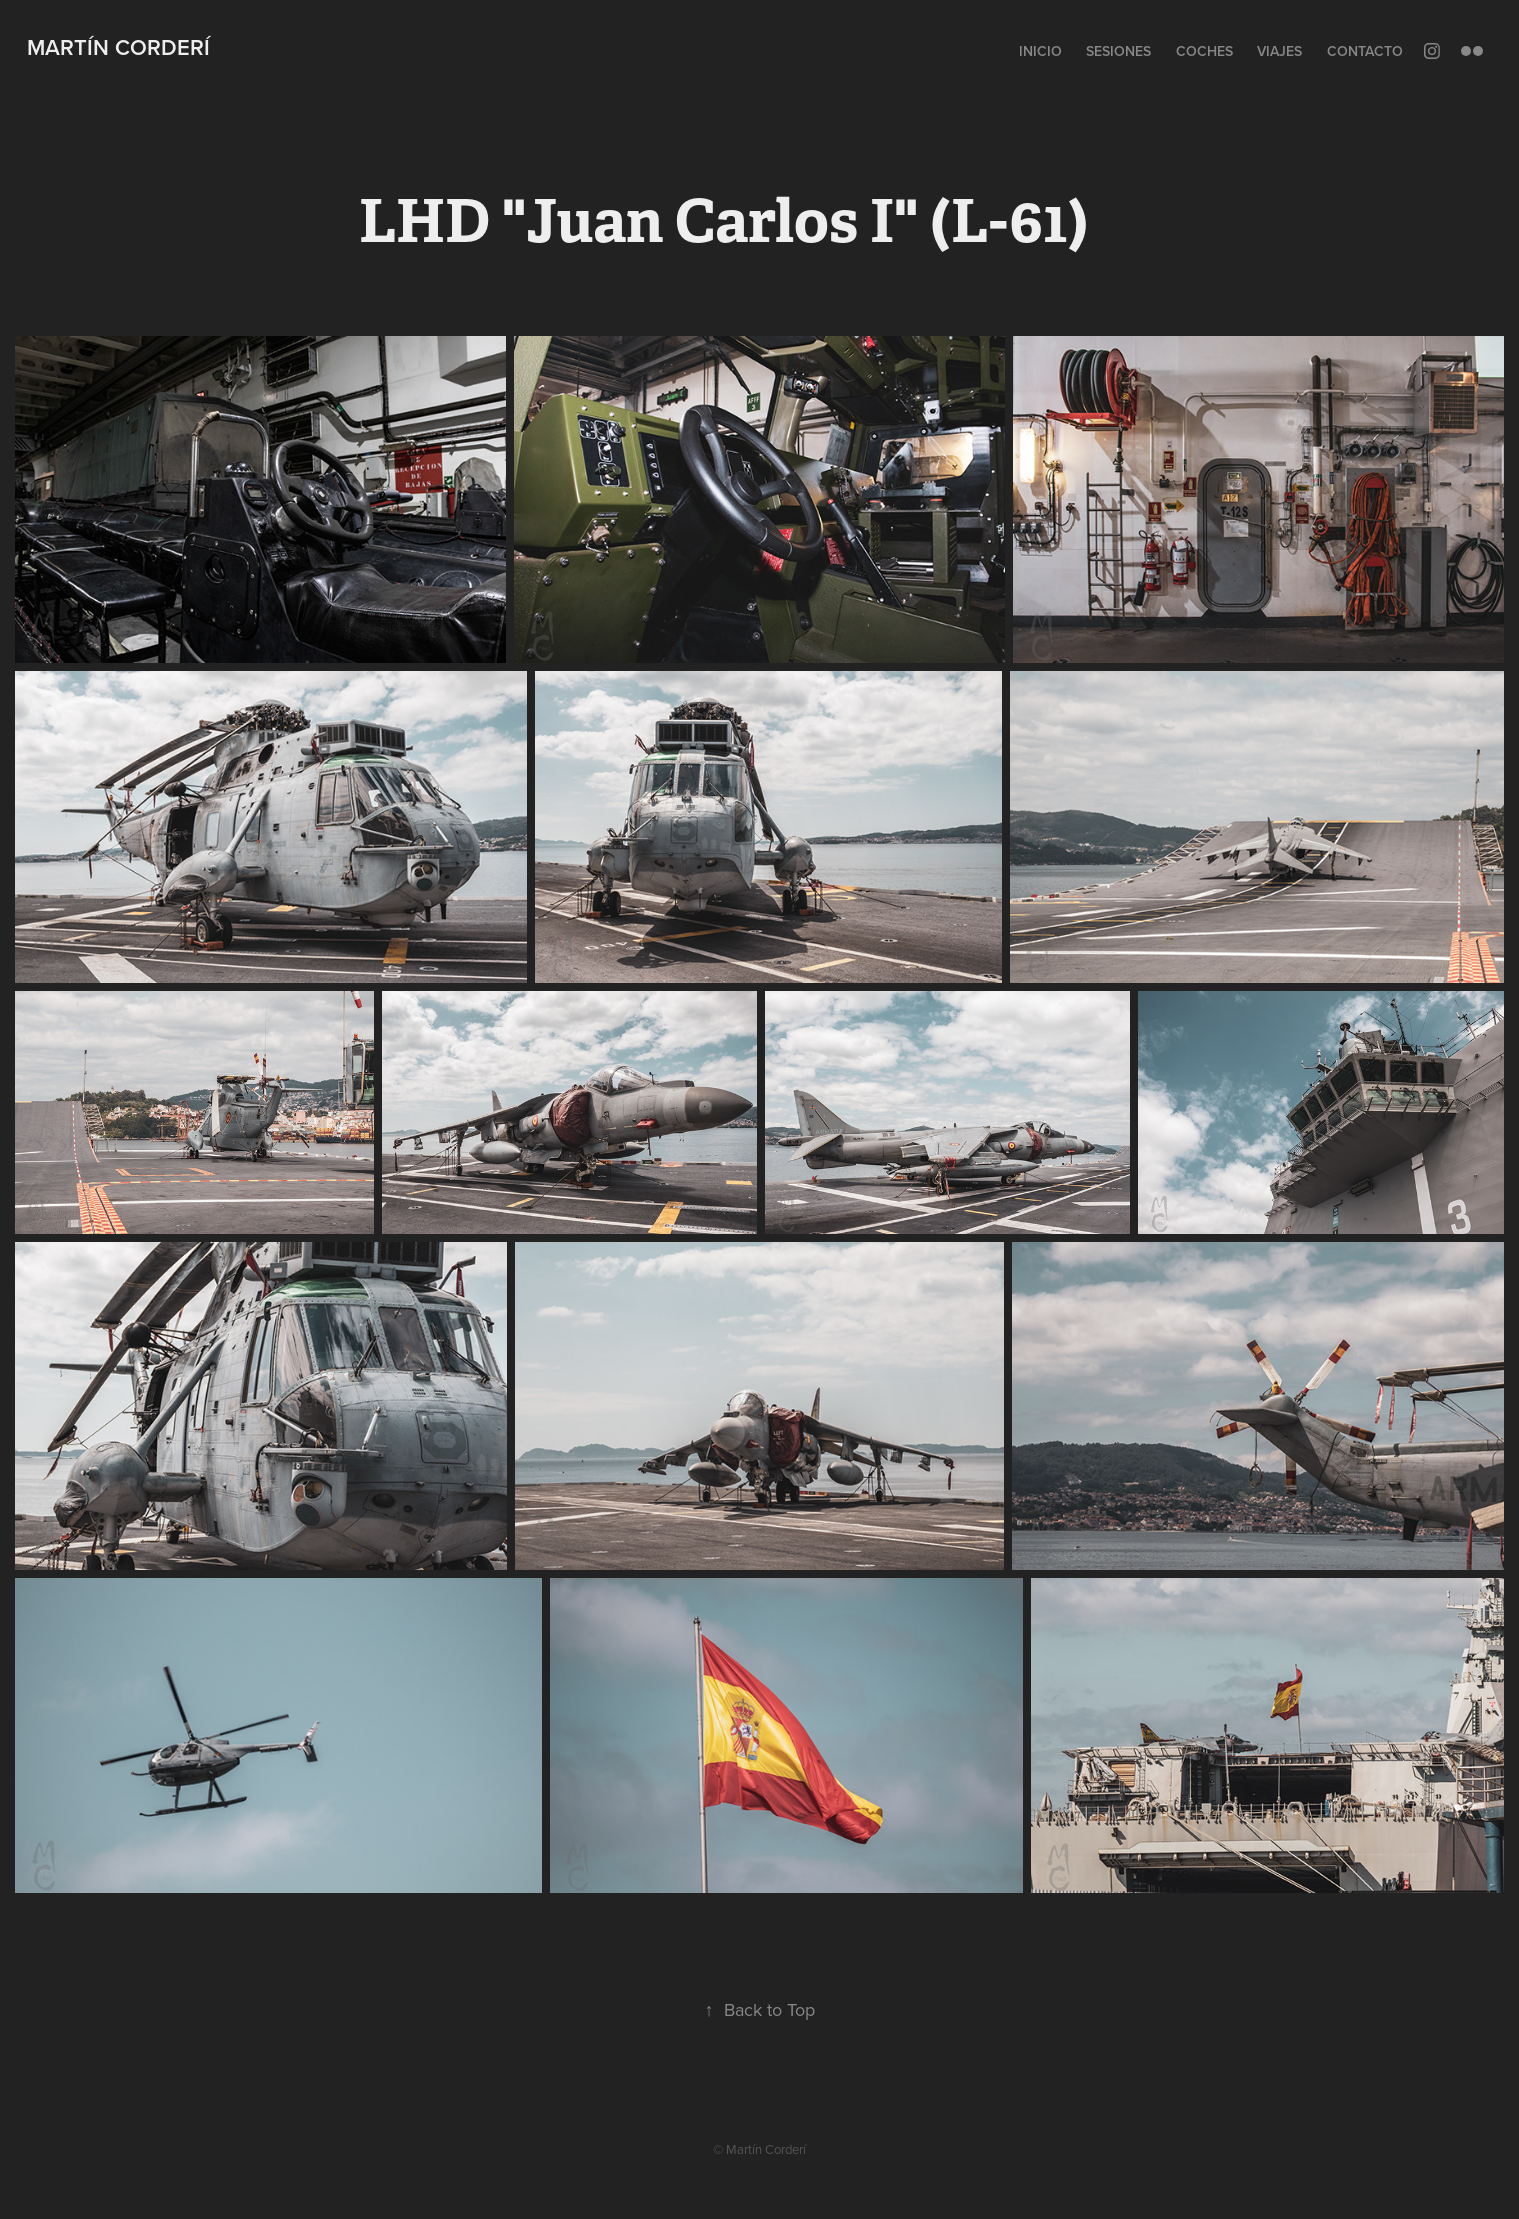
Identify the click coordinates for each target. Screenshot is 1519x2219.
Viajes (1279, 51)
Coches (1204, 51)
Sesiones (1118, 51)
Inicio (1040, 51)
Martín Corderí (118, 47)
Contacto (1365, 51)
